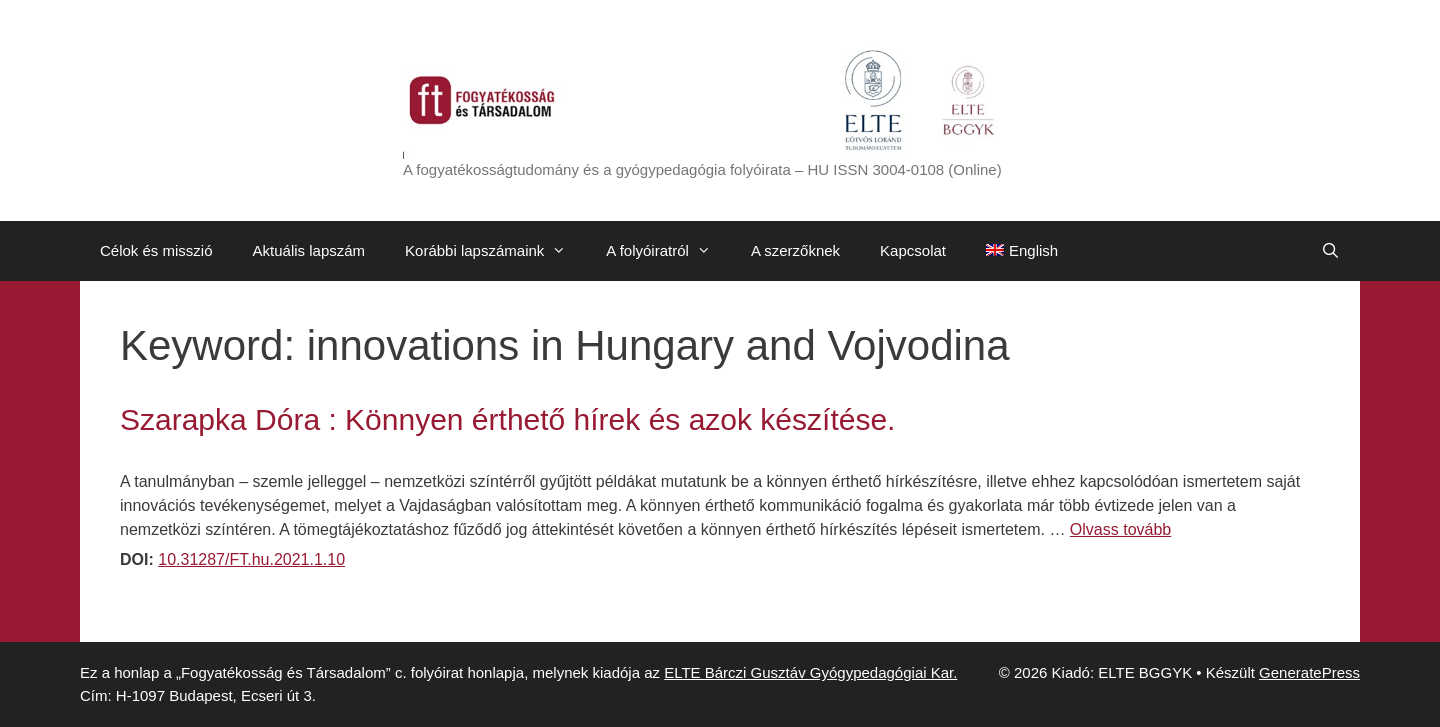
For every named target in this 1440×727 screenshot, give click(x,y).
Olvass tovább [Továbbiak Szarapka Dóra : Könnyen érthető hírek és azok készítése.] (1120, 529)
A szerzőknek (795, 250)
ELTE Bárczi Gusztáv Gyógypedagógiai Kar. (810, 672)
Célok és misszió (156, 250)
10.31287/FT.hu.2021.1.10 (251, 559)
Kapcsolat (913, 250)
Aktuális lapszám (309, 250)
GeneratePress (1309, 672)
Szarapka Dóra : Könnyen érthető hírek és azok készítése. (507, 419)
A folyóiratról (668, 251)
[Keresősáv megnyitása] (1330, 251)
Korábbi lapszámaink (495, 251)
